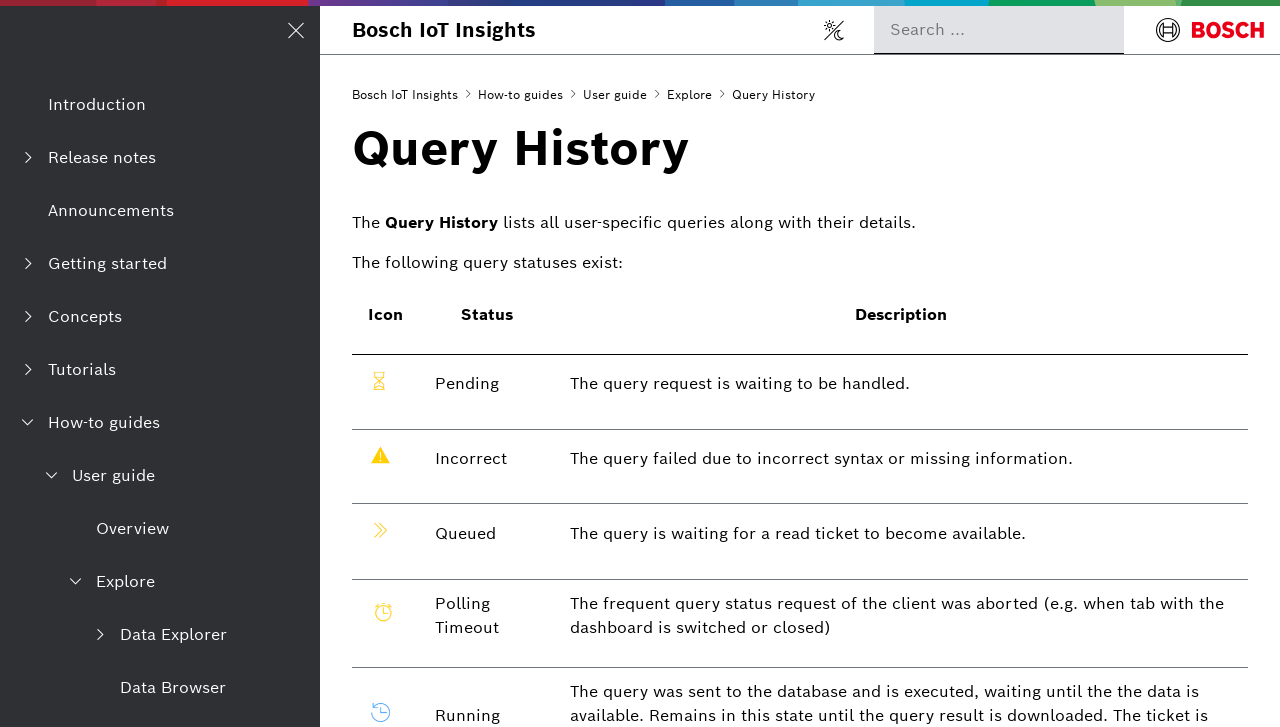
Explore (689, 94)
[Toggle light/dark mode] (834, 30)
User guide (615, 94)
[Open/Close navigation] (296, 30)
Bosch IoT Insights (444, 30)
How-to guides (520, 94)
